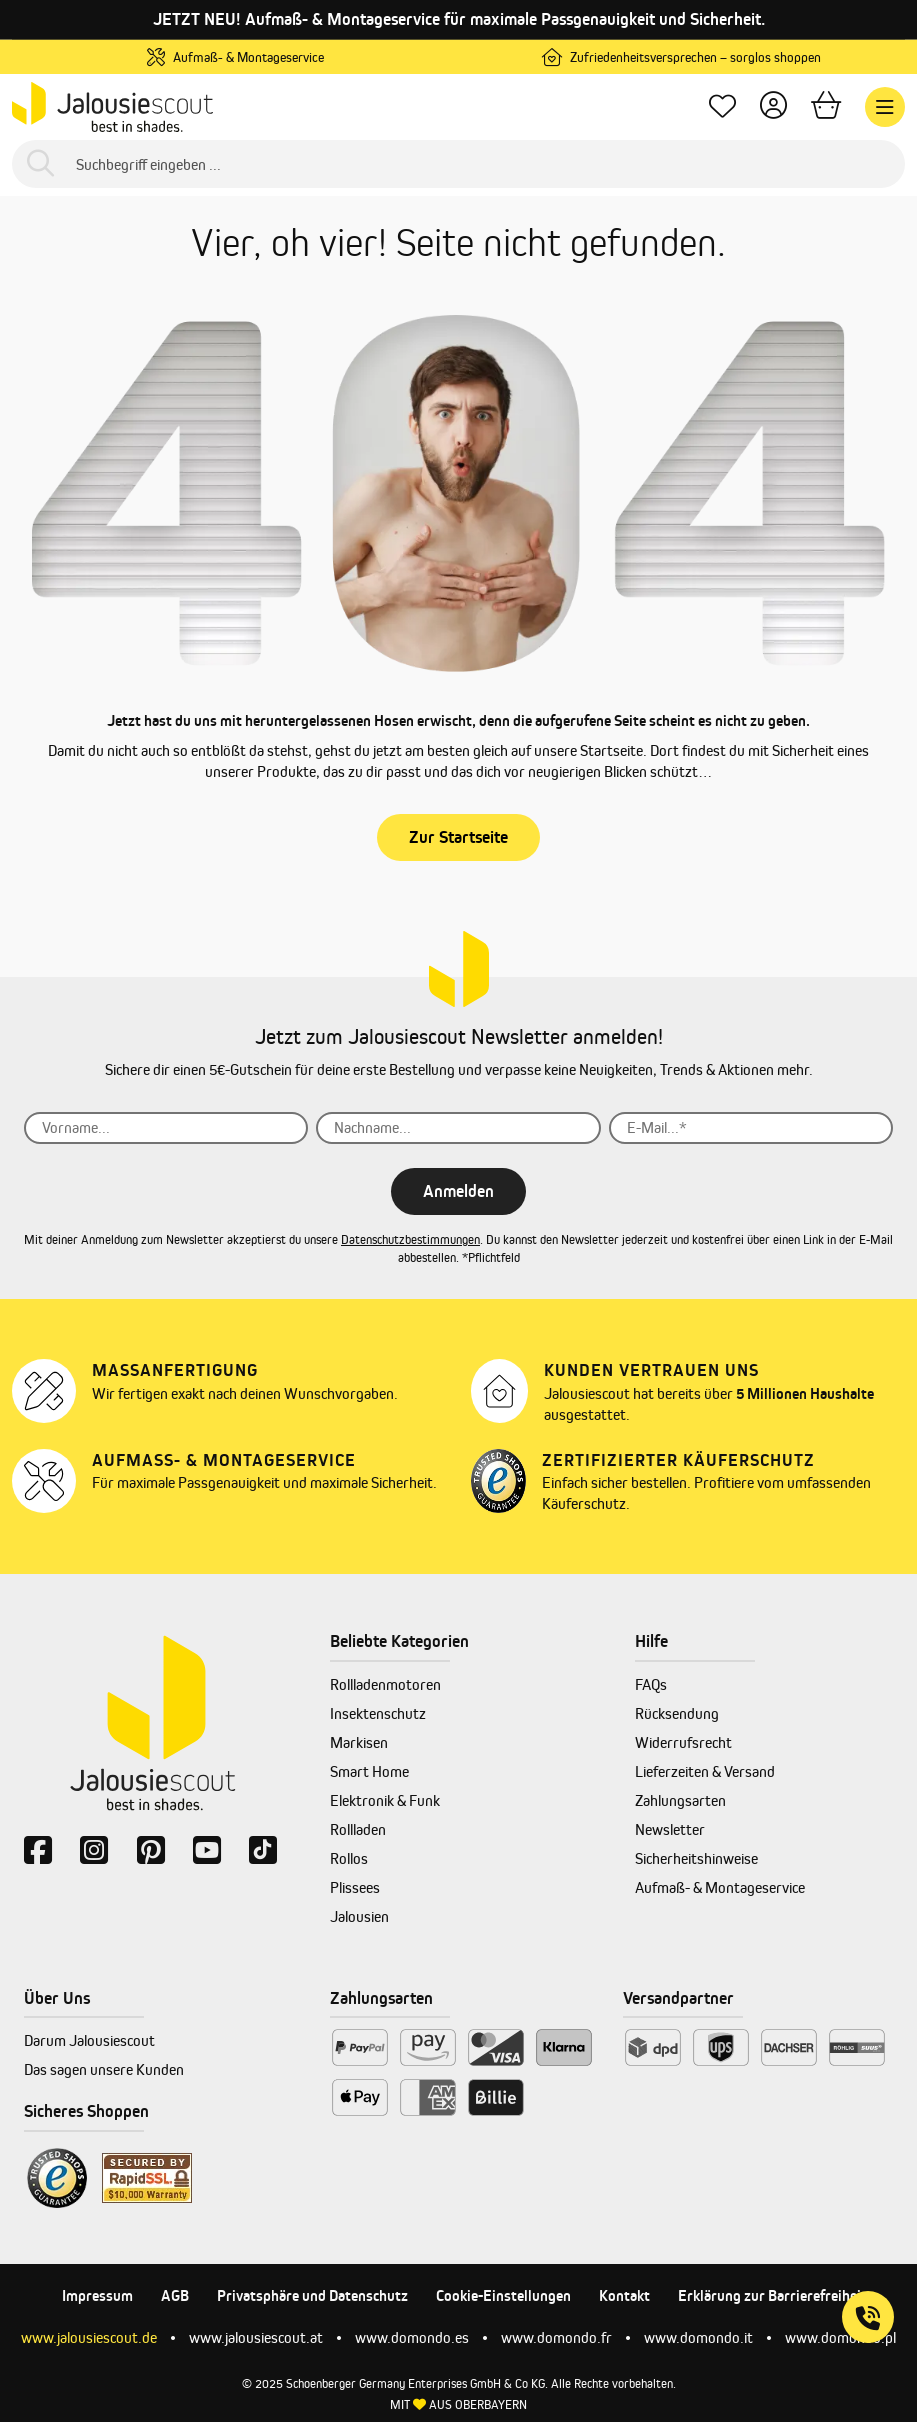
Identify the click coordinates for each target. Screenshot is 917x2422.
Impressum (97, 2295)
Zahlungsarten (680, 1800)
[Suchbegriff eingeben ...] (458, 164)
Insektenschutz (378, 1713)
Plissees (355, 1887)
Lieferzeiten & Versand (705, 1771)
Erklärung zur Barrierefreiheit (772, 2295)
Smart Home (369, 1771)
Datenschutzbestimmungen (410, 1239)
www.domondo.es (412, 2337)
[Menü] (885, 107)
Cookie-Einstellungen (503, 2295)
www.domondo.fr (556, 2337)
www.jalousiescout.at (256, 2337)
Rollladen (358, 1829)
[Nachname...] (458, 1128)
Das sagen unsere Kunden (104, 2069)
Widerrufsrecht (683, 1742)
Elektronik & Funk (385, 1800)
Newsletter (670, 1829)
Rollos (349, 1858)
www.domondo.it (698, 2337)
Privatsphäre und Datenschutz (312, 2295)
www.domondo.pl (840, 2337)
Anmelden (458, 1191)
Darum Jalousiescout (89, 2040)
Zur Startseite (458, 837)
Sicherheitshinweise (696, 1858)
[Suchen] (40, 164)
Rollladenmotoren (385, 1684)
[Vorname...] (166, 1128)
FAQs (651, 1684)
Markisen (359, 1742)
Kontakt (624, 2295)
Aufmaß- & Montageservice (720, 1887)
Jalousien (359, 1916)
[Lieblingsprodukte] (722, 107)
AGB (175, 2295)
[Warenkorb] (826, 107)
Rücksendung (677, 1713)
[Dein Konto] (773, 107)
